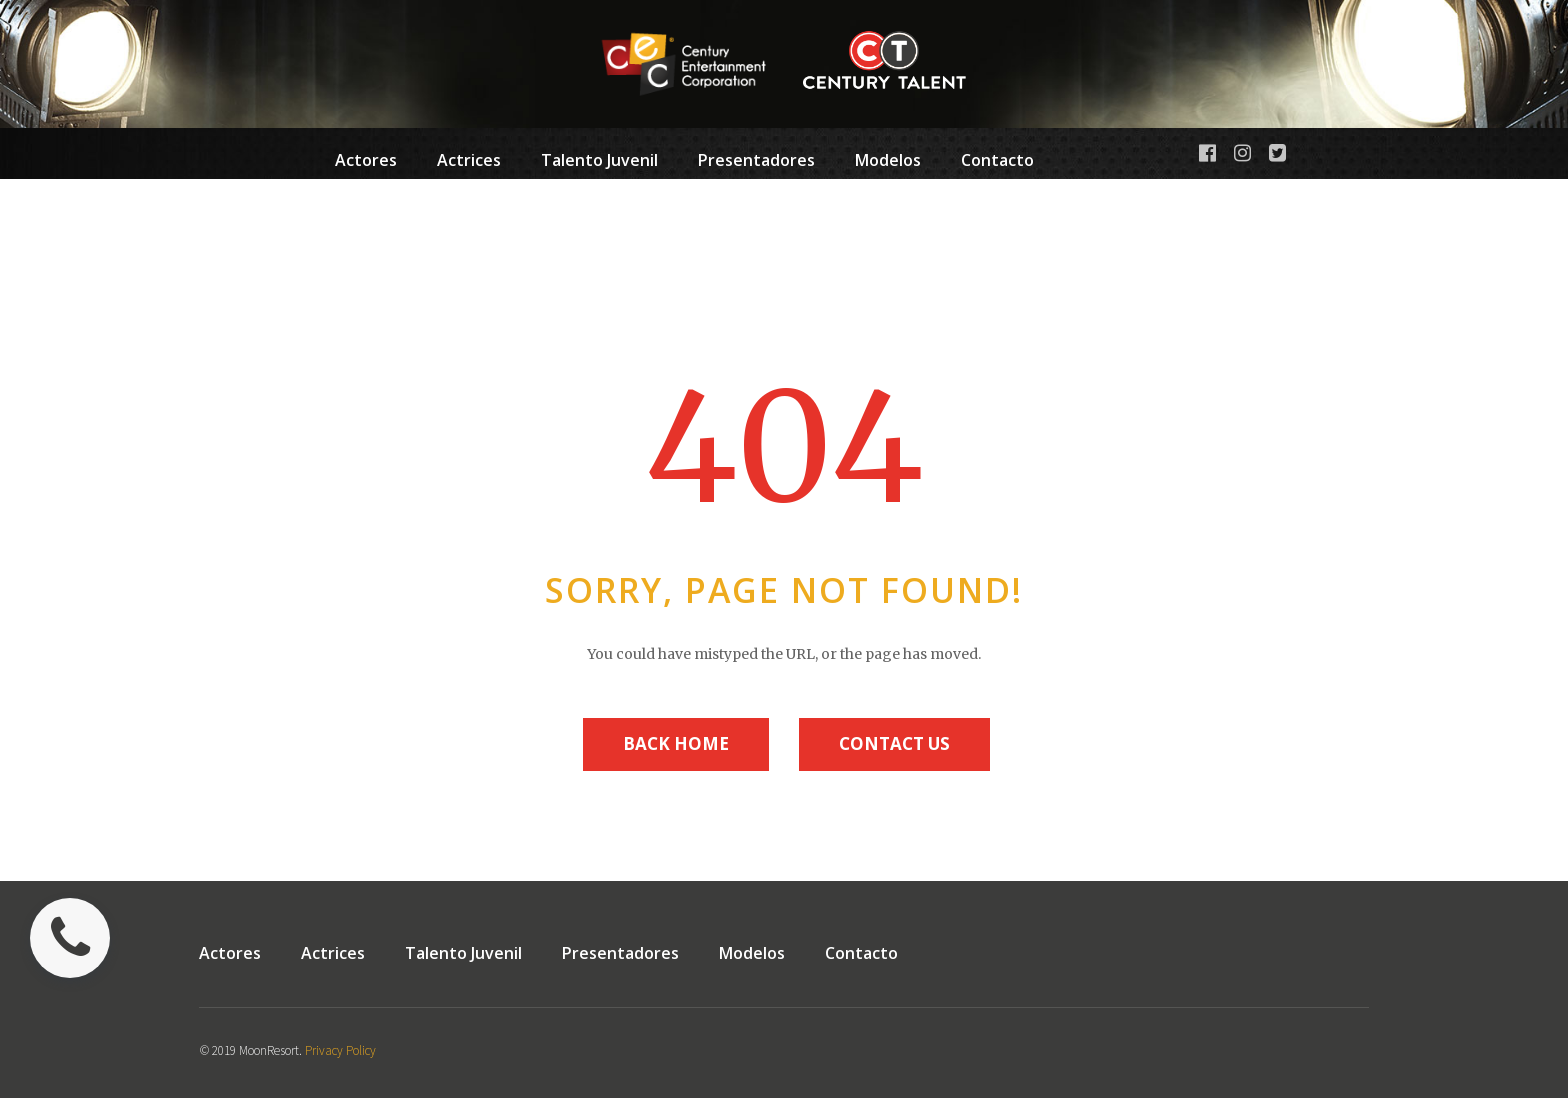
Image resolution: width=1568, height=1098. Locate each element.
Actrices (469, 160)
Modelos (888, 163)
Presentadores (756, 163)
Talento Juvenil (599, 163)
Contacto (997, 160)
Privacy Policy (340, 1050)
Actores (366, 160)
